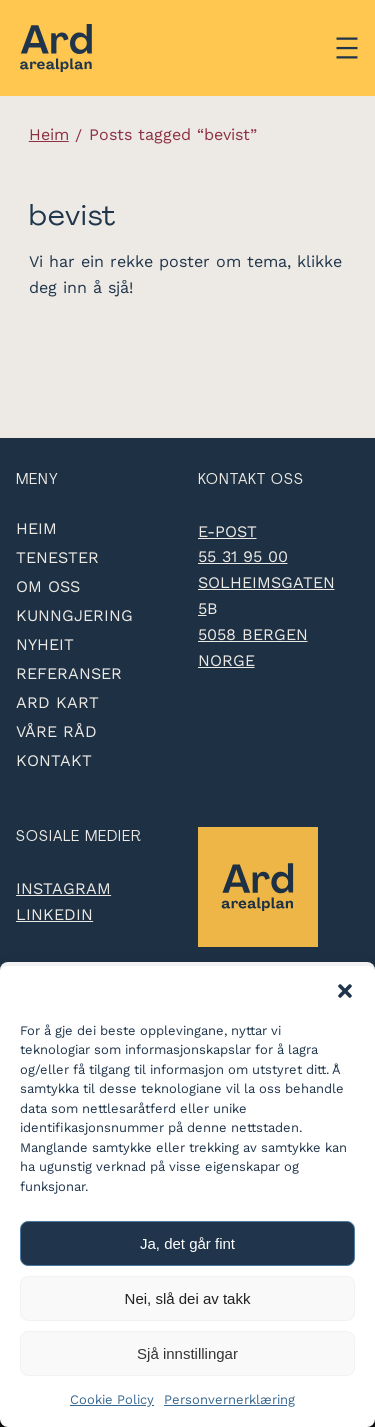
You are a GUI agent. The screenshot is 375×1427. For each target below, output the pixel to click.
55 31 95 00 (243, 556)
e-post (227, 531)
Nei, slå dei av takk (188, 1298)
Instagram (63, 888)
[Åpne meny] (347, 48)
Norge (226, 660)
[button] (345, 991)
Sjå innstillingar (187, 1353)
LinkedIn (54, 914)
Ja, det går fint (187, 1243)
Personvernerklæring (229, 1399)
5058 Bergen (253, 634)
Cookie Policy (112, 1399)
